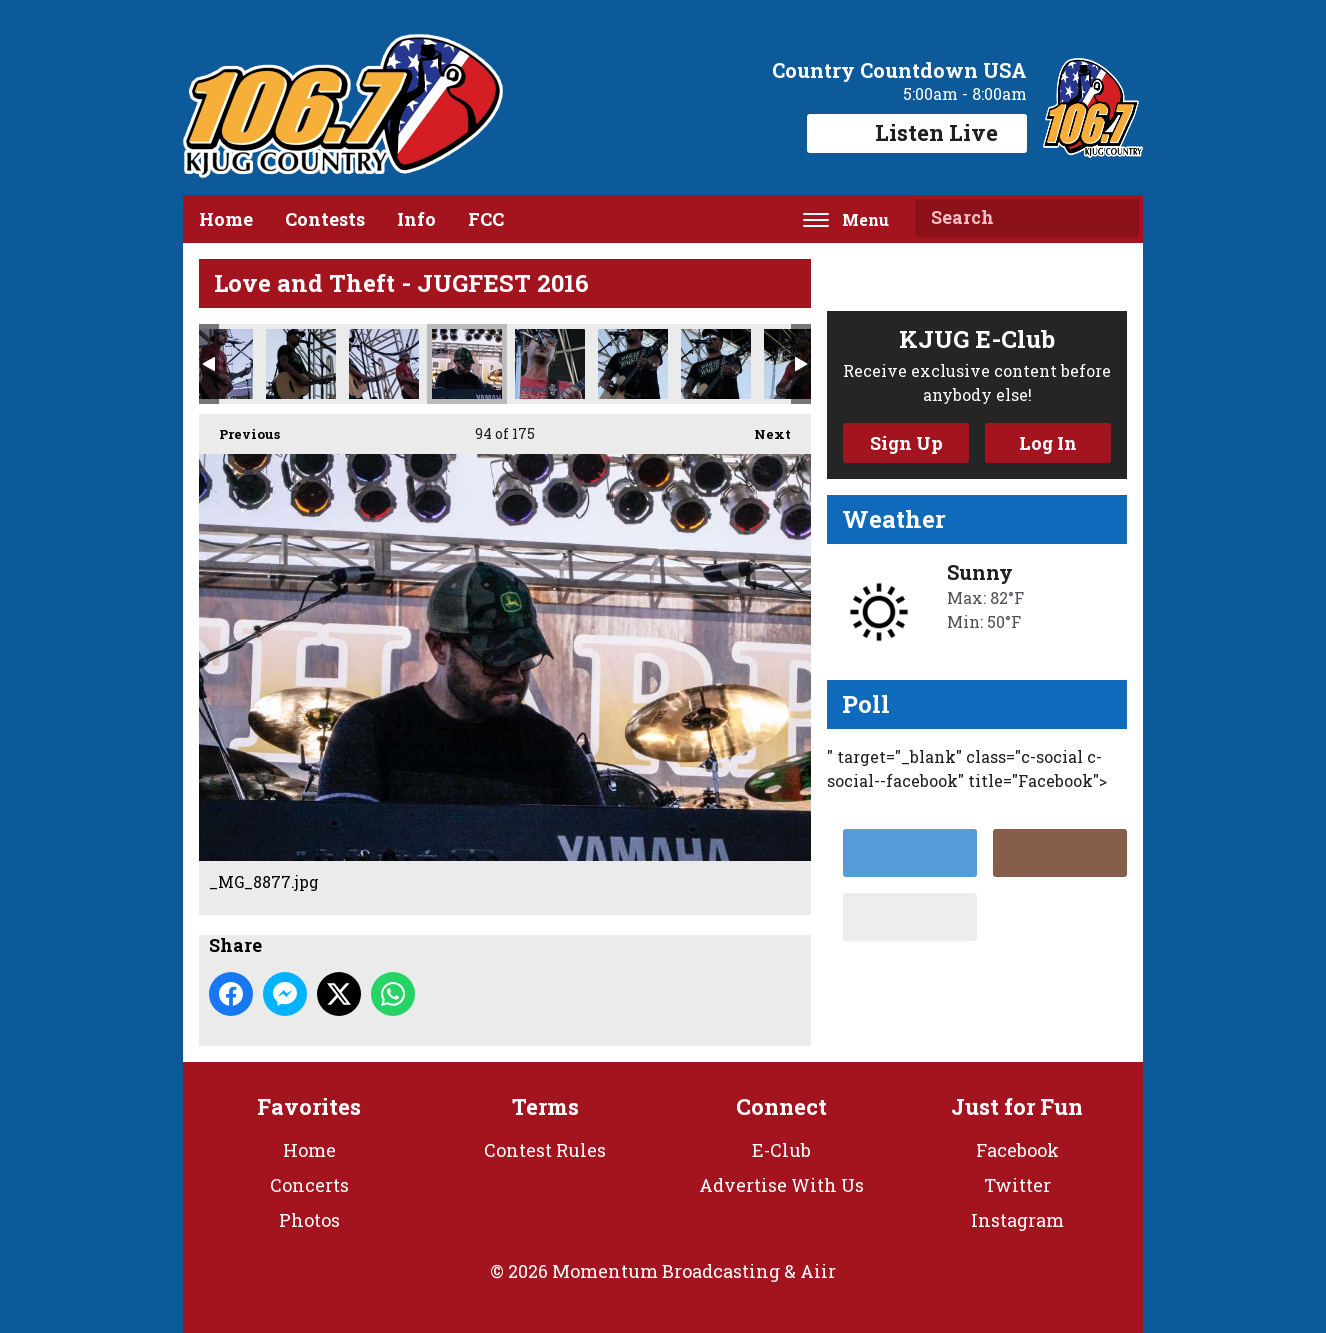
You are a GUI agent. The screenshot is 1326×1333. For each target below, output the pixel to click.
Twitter (1017, 1185)
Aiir (818, 1271)
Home (226, 219)
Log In (1048, 443)
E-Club (781, 1150)
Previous (239, 428)
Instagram (1017, 1220)
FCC (486, 219)
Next (762, 428)
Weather (894, 519)
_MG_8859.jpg (301, 364)
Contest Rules (545, 1150)
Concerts (309, 1185)
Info (416, 219)
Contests (325, 219)
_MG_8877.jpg (467, 364)
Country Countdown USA (899, 70)
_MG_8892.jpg (716, 364)
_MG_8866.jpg (384, 364)
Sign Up (906, 443)
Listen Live (917, 132)
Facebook (1017, 1150)
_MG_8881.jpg (550, 364)
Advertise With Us (781, 1185)
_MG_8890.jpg (633, 364)
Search (1116, 218)
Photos (309, 1220)
